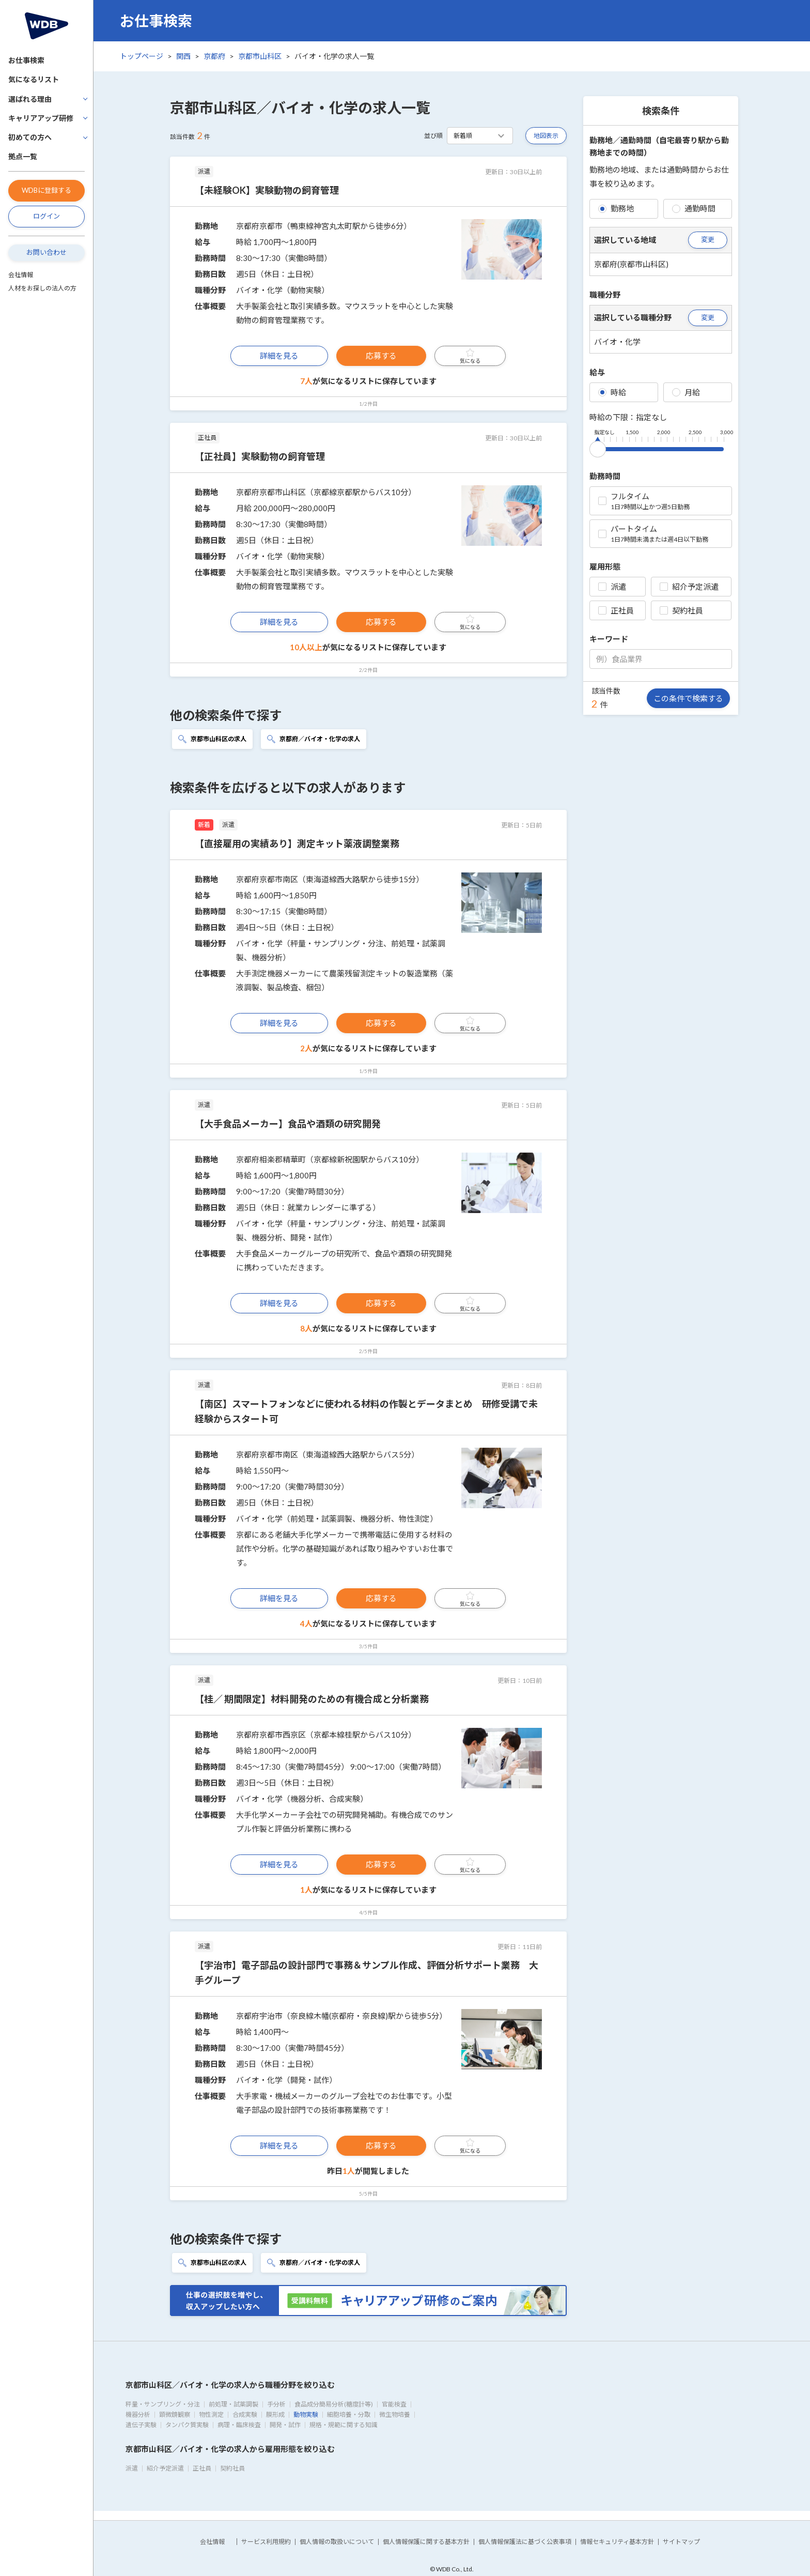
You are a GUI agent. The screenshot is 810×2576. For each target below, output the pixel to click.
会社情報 (20, 275)
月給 (686, 392)
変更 (707, 239)
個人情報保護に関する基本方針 (426, 2542)
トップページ (141, 56)
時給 (612, 392)
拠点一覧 (22, 156)
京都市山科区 (260, 56)
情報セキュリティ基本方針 (617, 2542)
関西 (183, 56)
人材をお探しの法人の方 (42, 288)
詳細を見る (279, 355)
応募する (381, 355)
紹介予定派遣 (689, 586)
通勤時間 (693, 208)
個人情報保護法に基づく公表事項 (524, 2542)
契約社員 (681, 610)
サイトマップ (681, 2542)
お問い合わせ (46, 252)
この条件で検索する (688, 698)
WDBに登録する (46, 190)
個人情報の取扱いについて (337, 2542)
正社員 (616, 610)
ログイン (46, 216)
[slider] (597, 447)
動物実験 (305, 2414)
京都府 (214, 56)
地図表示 (546, 136)
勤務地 (616, 208)
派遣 (612, 586)
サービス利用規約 (266, 2542)
